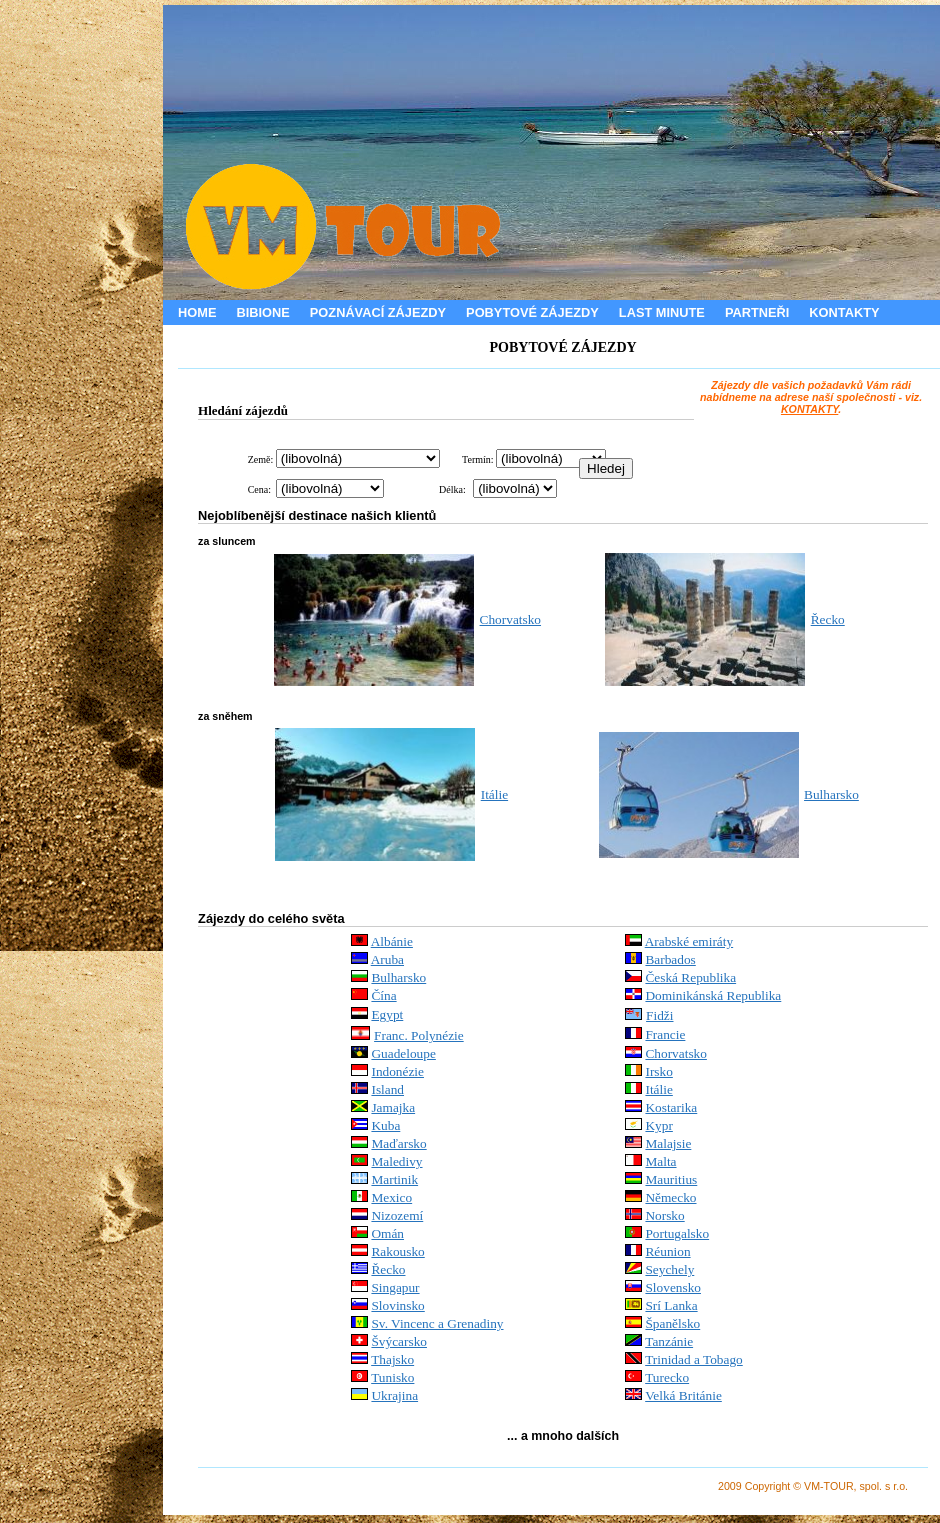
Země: (261, 459)
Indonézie (397, 1071)
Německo (670, 1197)
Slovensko (673, 1287)
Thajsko (392, 1359)
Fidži (659, 1015)
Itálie (494, 794)
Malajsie (668, 1143)
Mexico (391, 1197)
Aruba (387, 959)
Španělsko (672, 1323)
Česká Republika (690, 977)
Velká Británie (683, 1395)
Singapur (395, 1287)
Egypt (387, 1014)
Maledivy (396, 1161)
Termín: (478, 459)
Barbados (670, 959)
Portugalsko (677, 1233)
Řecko (828, 619)
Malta (660, 1161)
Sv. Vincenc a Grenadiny (437, 1323)
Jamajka (393, 1107)
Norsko (664, 1215)
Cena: (259, 489)
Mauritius (671, 1179)
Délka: (452, 489)
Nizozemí (397, 1215)
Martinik (394, 1179)
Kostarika (671, 1107)
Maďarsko (398, 1143)
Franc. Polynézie (419, 1035)
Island (387, 1089)
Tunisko (392, 1377)
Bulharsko (831, 794)
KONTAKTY (809, 409)
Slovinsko (397, 1305)
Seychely (669, 1269)
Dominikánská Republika (713, 995)
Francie (665, 1034)
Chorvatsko (510, 619)
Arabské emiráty (689, 941)
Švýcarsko (399, 1341)
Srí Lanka (671, 1305)
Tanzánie (669, 1341)
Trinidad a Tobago (694, 1359)
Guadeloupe (403, 1053)
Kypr (658, 1125)
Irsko (658, 1071)
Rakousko (397, 1251)
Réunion (667, 1251)
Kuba (385, 1125)
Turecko (667, 1377)
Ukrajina (394, 1395)
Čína (383, 995)
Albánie (392, 941)
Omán (387, 1233)
